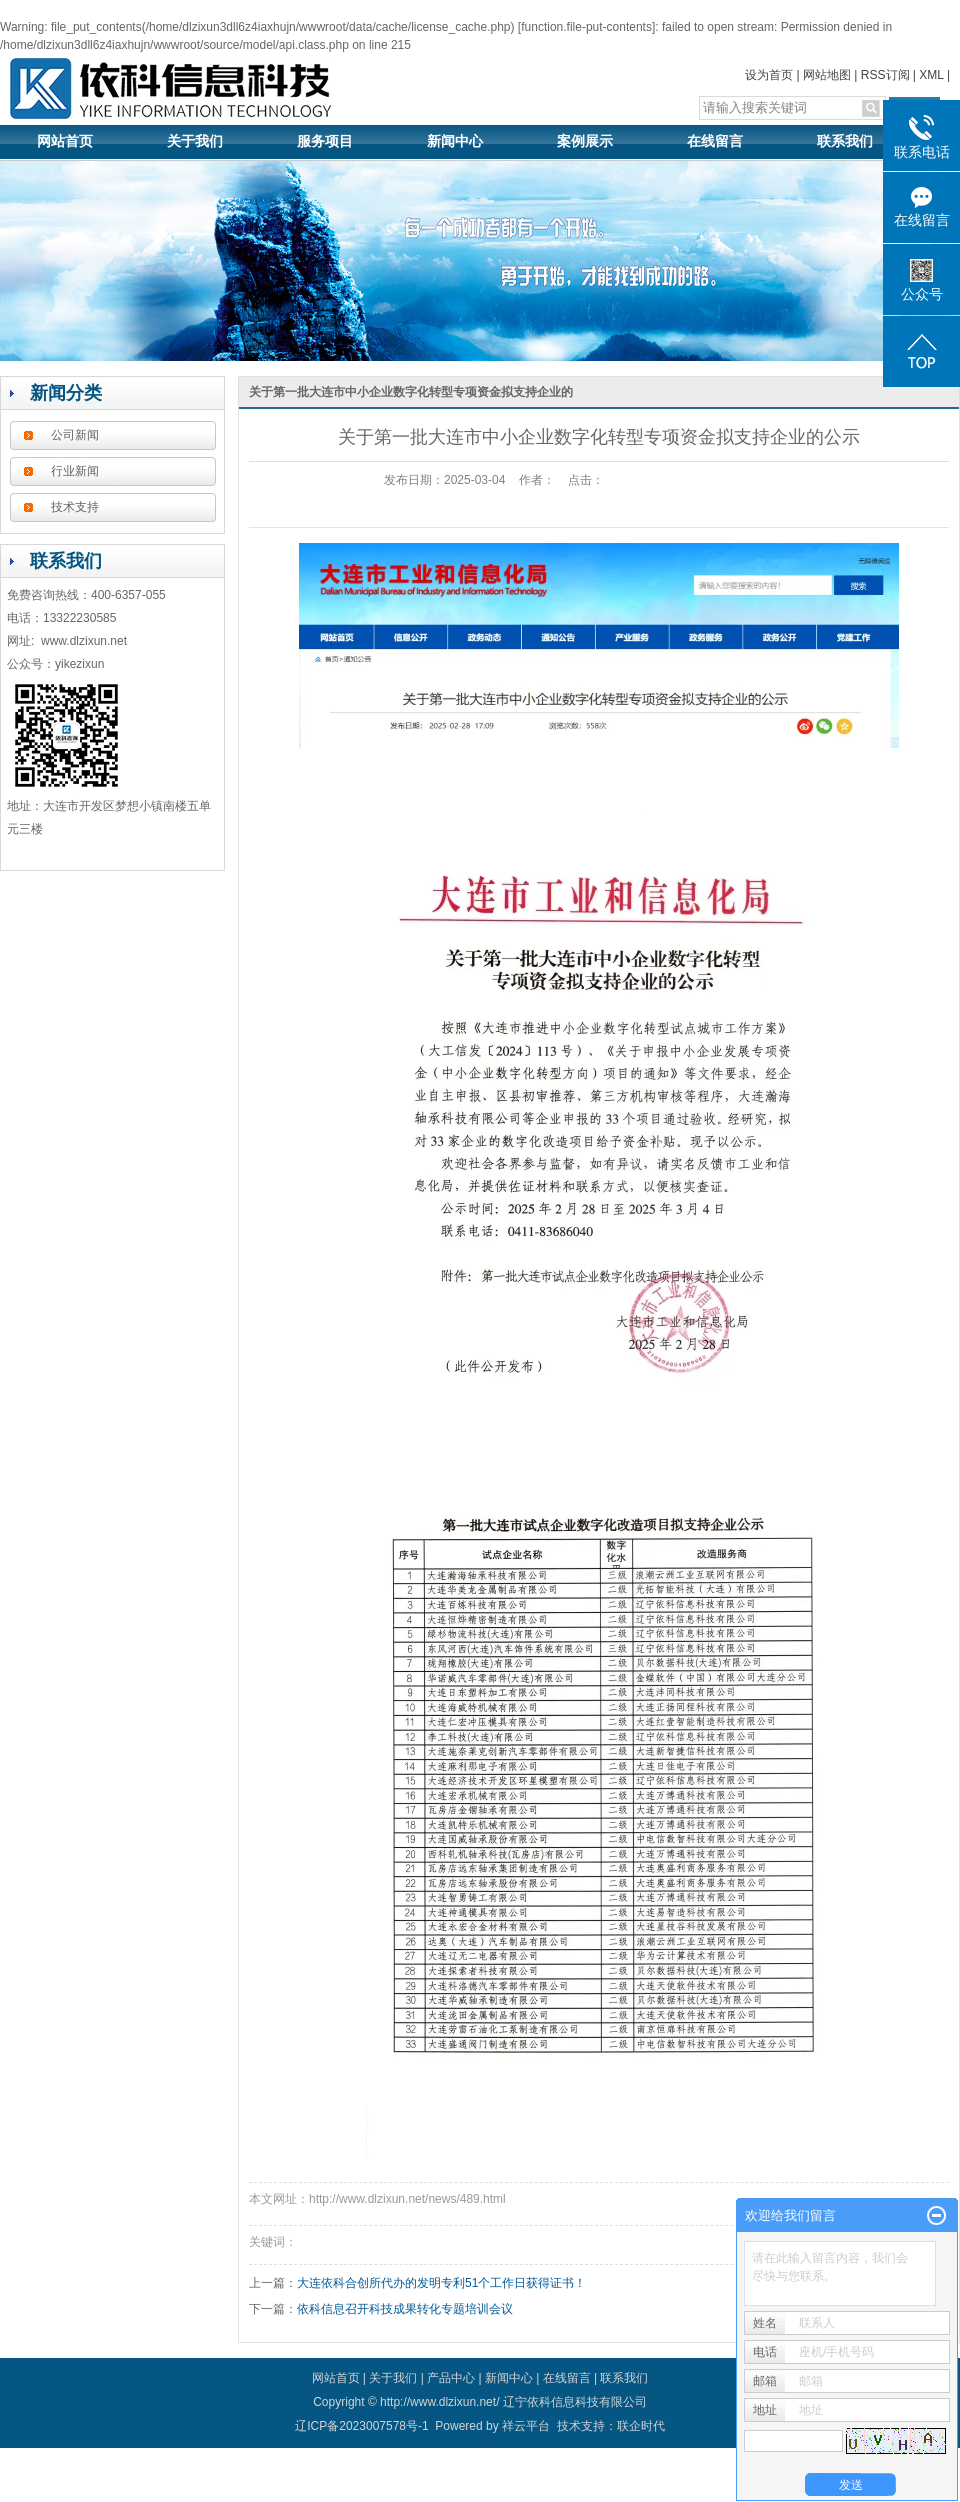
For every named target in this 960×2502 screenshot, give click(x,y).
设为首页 (769, 75)
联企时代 (641, 2426)
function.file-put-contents (586, 27)
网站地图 (827, 75)
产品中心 (451, 2378)
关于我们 (195, 141)
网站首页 (65, 141)
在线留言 (715, 141)
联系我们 (845, 141)
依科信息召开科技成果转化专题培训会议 (405, 2309)
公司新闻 (75, 435)
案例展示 (585, 141)
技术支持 (75, 507)
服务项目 (325, 141)
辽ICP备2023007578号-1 (361, 2426)
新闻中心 (455, 141)
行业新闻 (75, 471)
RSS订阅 (885, 75)
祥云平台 (526, 2426)
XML (931, 75)
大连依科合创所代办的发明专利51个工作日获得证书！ (441, 2283)
